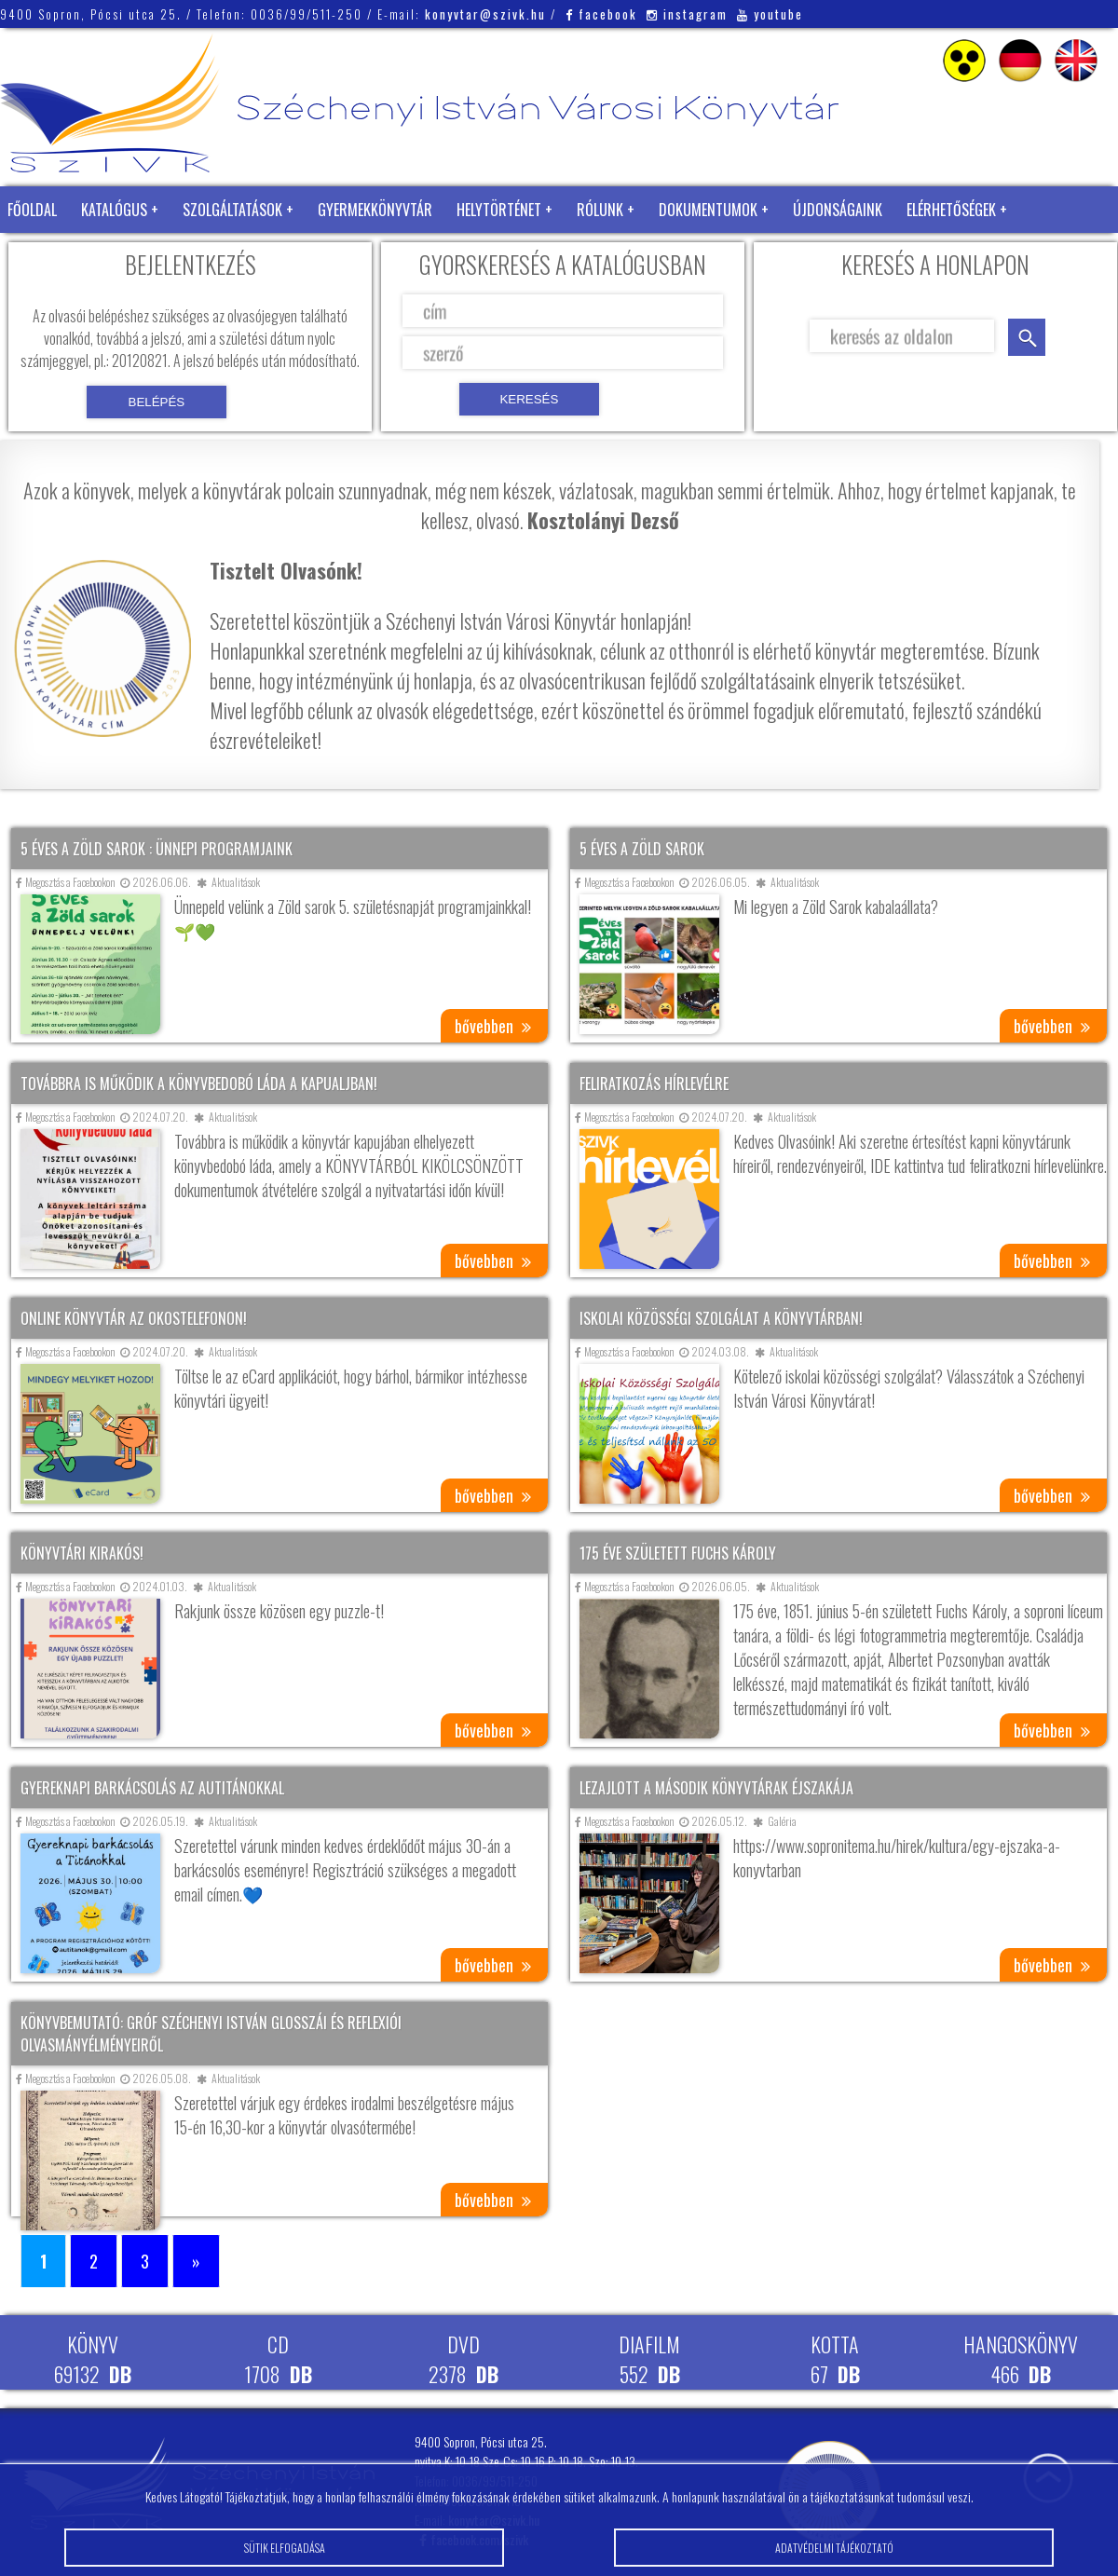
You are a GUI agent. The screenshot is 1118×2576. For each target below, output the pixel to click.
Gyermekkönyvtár (375, 209)
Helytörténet (499, 209)
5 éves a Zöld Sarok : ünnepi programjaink (156, 849)
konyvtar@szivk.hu (485, 14)
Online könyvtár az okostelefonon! (133, 1318)
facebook (601, 14)
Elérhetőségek (951, 209)
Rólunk (600, 209)
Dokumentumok (708, 209)
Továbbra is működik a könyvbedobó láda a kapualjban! (198, 1083)
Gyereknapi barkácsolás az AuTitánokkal (152, 1788)
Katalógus (114, 209)
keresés (1026, 337)
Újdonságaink (837, 209)
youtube (770, 14)
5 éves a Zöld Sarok (641, 849)
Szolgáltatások (232, 209)
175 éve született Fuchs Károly (677, 1553)
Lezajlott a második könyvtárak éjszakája (716, 1788)
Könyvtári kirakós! (81, 1553)
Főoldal (32, 209)
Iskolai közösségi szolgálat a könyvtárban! (721, 1318)
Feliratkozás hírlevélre (654, 1083)
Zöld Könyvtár (54, 256)
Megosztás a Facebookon (66, 882)
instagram (687, 14)
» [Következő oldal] (196, 2261)
